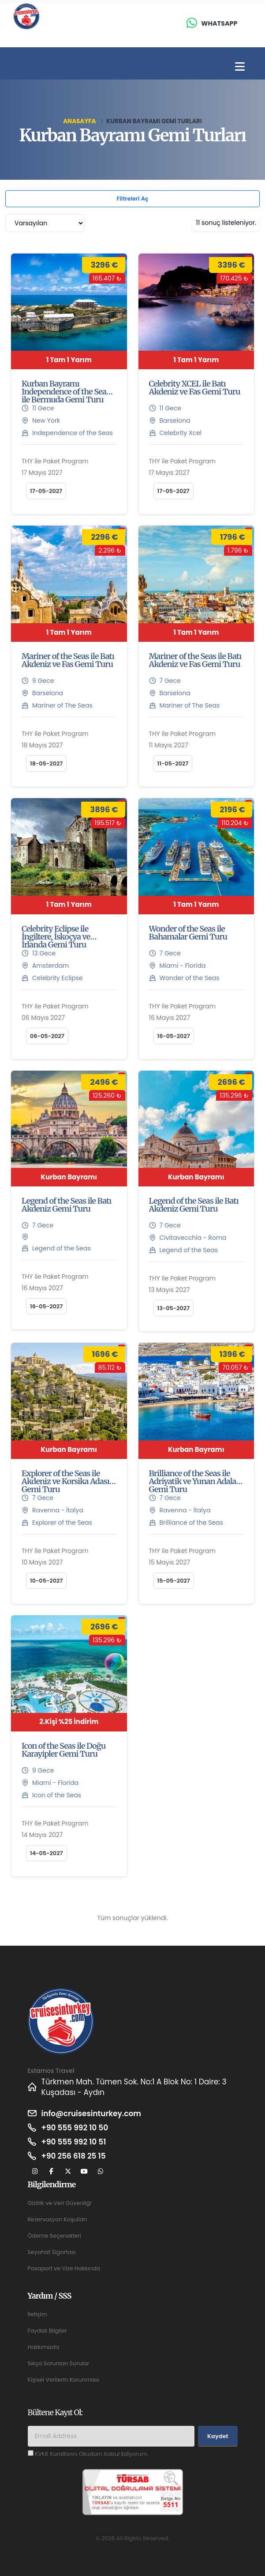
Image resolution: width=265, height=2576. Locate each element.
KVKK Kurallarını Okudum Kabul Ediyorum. (92, 2454)
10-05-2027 (46, 1580)
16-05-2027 (173, 1036)
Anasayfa (79, 121)
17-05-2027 (46, 491)
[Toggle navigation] (240, 67)
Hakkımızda (44, 2347)
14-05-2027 (46, 1853)
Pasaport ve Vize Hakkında (64, 2268)
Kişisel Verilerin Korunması (64, 2379)
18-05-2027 (46, 763)
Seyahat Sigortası (52, 2252)
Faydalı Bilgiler (47, 2330)
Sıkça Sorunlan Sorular (59, 2363)
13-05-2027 (173, 1308)
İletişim (37, 2314)
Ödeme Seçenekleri (55, 2235)
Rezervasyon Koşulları (57, 2219)
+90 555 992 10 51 (73, 2142)
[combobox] (45, 223)
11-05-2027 (173, 763)
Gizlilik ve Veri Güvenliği (60, 2203)
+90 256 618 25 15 (73, 2156)
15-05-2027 (173, 1580)
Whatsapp (219, 23)
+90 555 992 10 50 (74, 2127)
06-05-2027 (47, 1036)
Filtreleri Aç (132, 198)
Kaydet (217, 2436)
